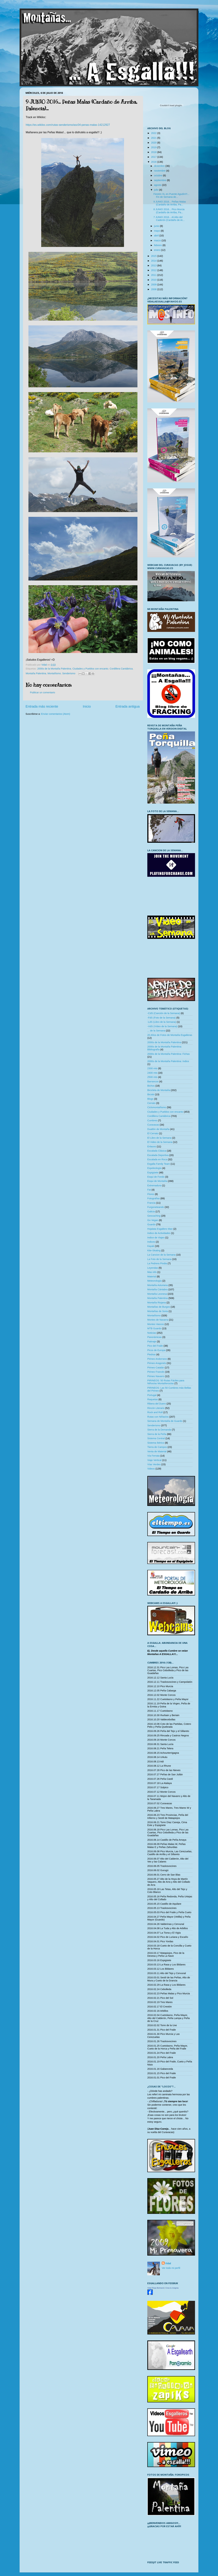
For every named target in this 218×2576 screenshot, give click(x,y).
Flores (150, 1194)
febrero (158, 245)
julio (156, 189)
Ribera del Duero (156, 1403)
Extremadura (154, 1185)
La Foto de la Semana (159, 1259)
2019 (154, 147)
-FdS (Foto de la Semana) (161, 1017)
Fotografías (153, 1198)
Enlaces (151, 1146)
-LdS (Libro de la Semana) (161, 1022)
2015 (154, 256)
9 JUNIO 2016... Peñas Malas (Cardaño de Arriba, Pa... (169, 203)
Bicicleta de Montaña (158, 1090)
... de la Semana (156, 1030)
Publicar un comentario (42, 692)
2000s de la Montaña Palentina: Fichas (168, 1054)
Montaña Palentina (36, 673)
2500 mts (152, 1077)
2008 (154, 289)
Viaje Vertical (154, 1460)
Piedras (151, 1354)
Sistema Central (156, 1438)
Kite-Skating (154, 1250)
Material (151, 1276)
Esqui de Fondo (156, 1176)
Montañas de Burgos (158, 1306)
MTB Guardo (154, 1328)
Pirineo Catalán (155, 1367)
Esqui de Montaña (157, 1181)
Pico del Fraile (155, 1345)
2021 (154, 137)
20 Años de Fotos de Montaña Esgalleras (169, 1035)
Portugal (152, 1395)
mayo (157, 230)
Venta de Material (156, 1451)
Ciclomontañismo (156, 1107)
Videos (151, 1468)
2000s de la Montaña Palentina (54, 668)
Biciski (150, 1094)
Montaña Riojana (156, 1302)
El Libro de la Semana (159, 1137)
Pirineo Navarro (155, 1376)
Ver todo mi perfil (171, 2268)
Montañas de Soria (157, 1311)
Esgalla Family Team (158, 1163)
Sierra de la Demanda (159, 1429)
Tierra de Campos (157, 1447)
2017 (154, 157)
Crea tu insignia (172, 2288)
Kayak (150, 1246)
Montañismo (54, 673)
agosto (158, 185)
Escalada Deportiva (158, 1155)
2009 (154, 284)
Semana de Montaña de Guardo (164, 1421)
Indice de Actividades (158, 1233)
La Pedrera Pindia (157, 1263)
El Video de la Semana (159, 1142)
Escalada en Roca (157, 1159)
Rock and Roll (155, 1412)
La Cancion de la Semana (161, 1254)
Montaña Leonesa (157, 1294)
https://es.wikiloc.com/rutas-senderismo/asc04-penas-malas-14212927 (68, 124)
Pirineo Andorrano (157, 1359)
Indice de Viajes (156, 1237)
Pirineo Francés (156, 1371)
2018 (154, 152)
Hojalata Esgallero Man (160, 1229)
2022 (154, 133)
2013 (154, 265)
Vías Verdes (154, 1464)
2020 (154, 142)
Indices (151, 1241)
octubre (158, 175)
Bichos (151, 1085)
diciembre (159, 166)
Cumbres (152, 1120)
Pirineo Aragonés (156, 1363)
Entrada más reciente (42, 706)
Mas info (152, 1272)
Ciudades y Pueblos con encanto (90, 668)
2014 (154, 260)
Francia (151, 1202)
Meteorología (154, 1280)
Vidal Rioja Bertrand (155, 2288)
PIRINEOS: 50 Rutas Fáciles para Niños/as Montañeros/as (165, 1382)
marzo (158, 240)
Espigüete (152, 1172)
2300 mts (152, 1068)
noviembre (160, 170)
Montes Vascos (155, 1324)
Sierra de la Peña (156, 1434)
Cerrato (151, 1103)
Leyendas (152, 1267)
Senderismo (68, 673)
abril (156, 235)
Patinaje (151, 1341)
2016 (154, 161)
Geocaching (153, 1215)
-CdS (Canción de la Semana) (163, 1013)
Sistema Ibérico (155, 1442)
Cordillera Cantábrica (121, 668)
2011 (154, 275)
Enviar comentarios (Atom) (55, 714)
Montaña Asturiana (157, 1285)
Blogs (150, 1098)
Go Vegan (152, 1220)
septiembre (160, 180)
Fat (149, 1189)
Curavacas (153, 1124)
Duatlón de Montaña (158, 1129)
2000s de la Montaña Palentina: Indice (168, 1061)
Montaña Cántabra (157, 1289)
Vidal (44, 664)
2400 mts (152, 1072)
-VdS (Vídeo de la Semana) (162, 1026)
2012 (154, 270)
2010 (154, 279)
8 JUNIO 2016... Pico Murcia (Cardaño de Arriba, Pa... (168, 211)
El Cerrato (152, 1133)
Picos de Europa (156, 1350)
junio (157, 226)
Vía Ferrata (153, 1455)
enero (157, 250)
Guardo (151, 1224)
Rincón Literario (156, 1408)
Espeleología (154, 1168)
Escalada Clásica (156, 1150)
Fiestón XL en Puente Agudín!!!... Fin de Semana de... (171, 195)
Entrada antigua (127, 706)
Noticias (151, 1332)
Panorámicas (154, 1337)
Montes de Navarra (157, 1319)
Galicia (151, 1211)
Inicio (87, 706)
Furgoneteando (155, 1207)
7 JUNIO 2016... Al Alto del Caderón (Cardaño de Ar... (169, 218)
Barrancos (153, 1081)
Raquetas (152, 1399)
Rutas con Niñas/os (158, 1416)
